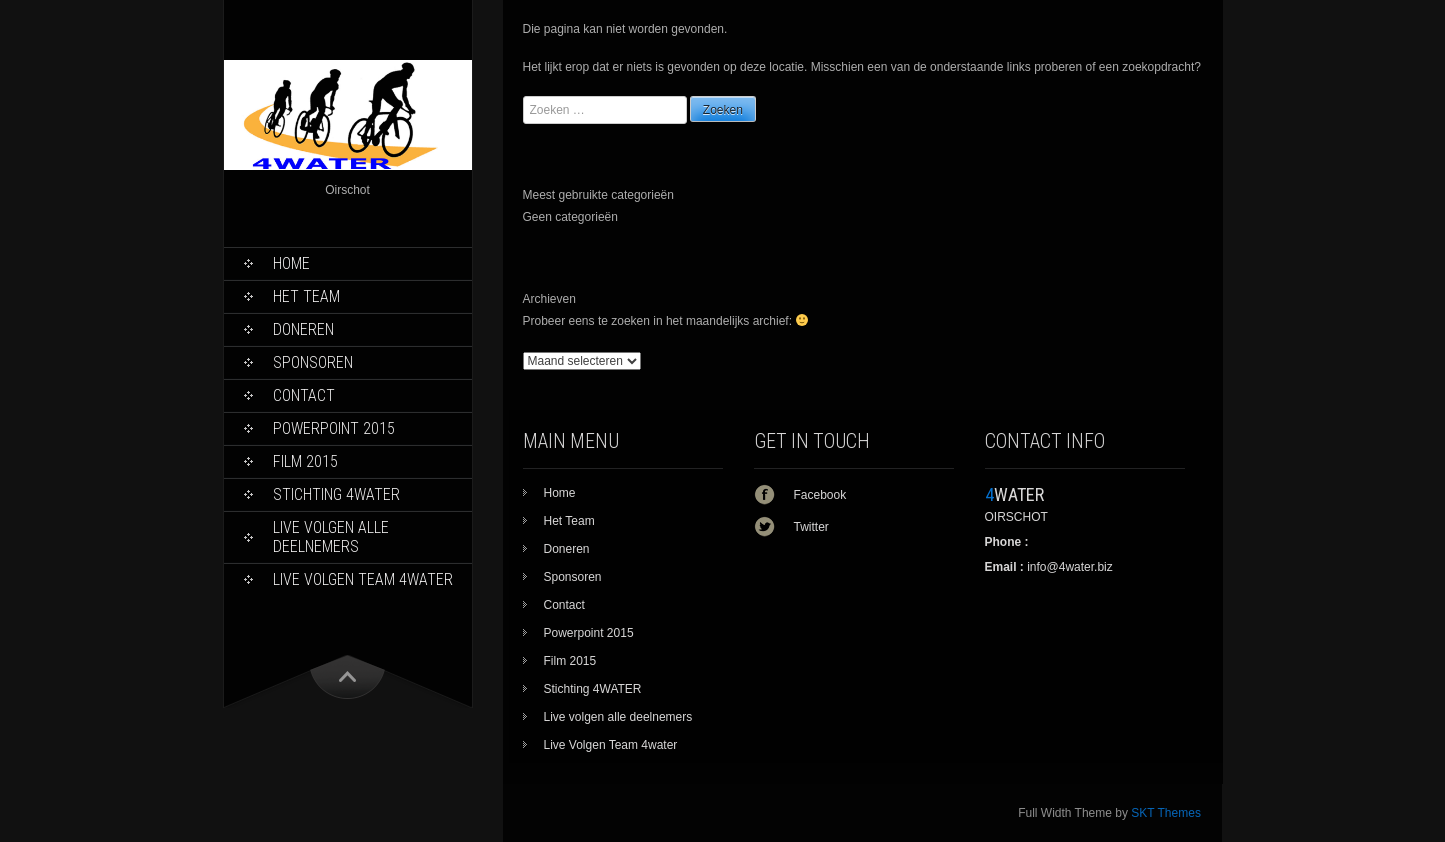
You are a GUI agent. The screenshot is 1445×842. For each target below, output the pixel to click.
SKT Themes (1166, 813)
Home (291, 263)
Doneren (303, 329)
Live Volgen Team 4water (363, 579)
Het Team (306, 296)
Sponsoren (313, 362)
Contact (304, 395)
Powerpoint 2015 (334, 428)
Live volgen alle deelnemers (331, 537)
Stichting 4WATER (336, 494)
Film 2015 (305, 461)
